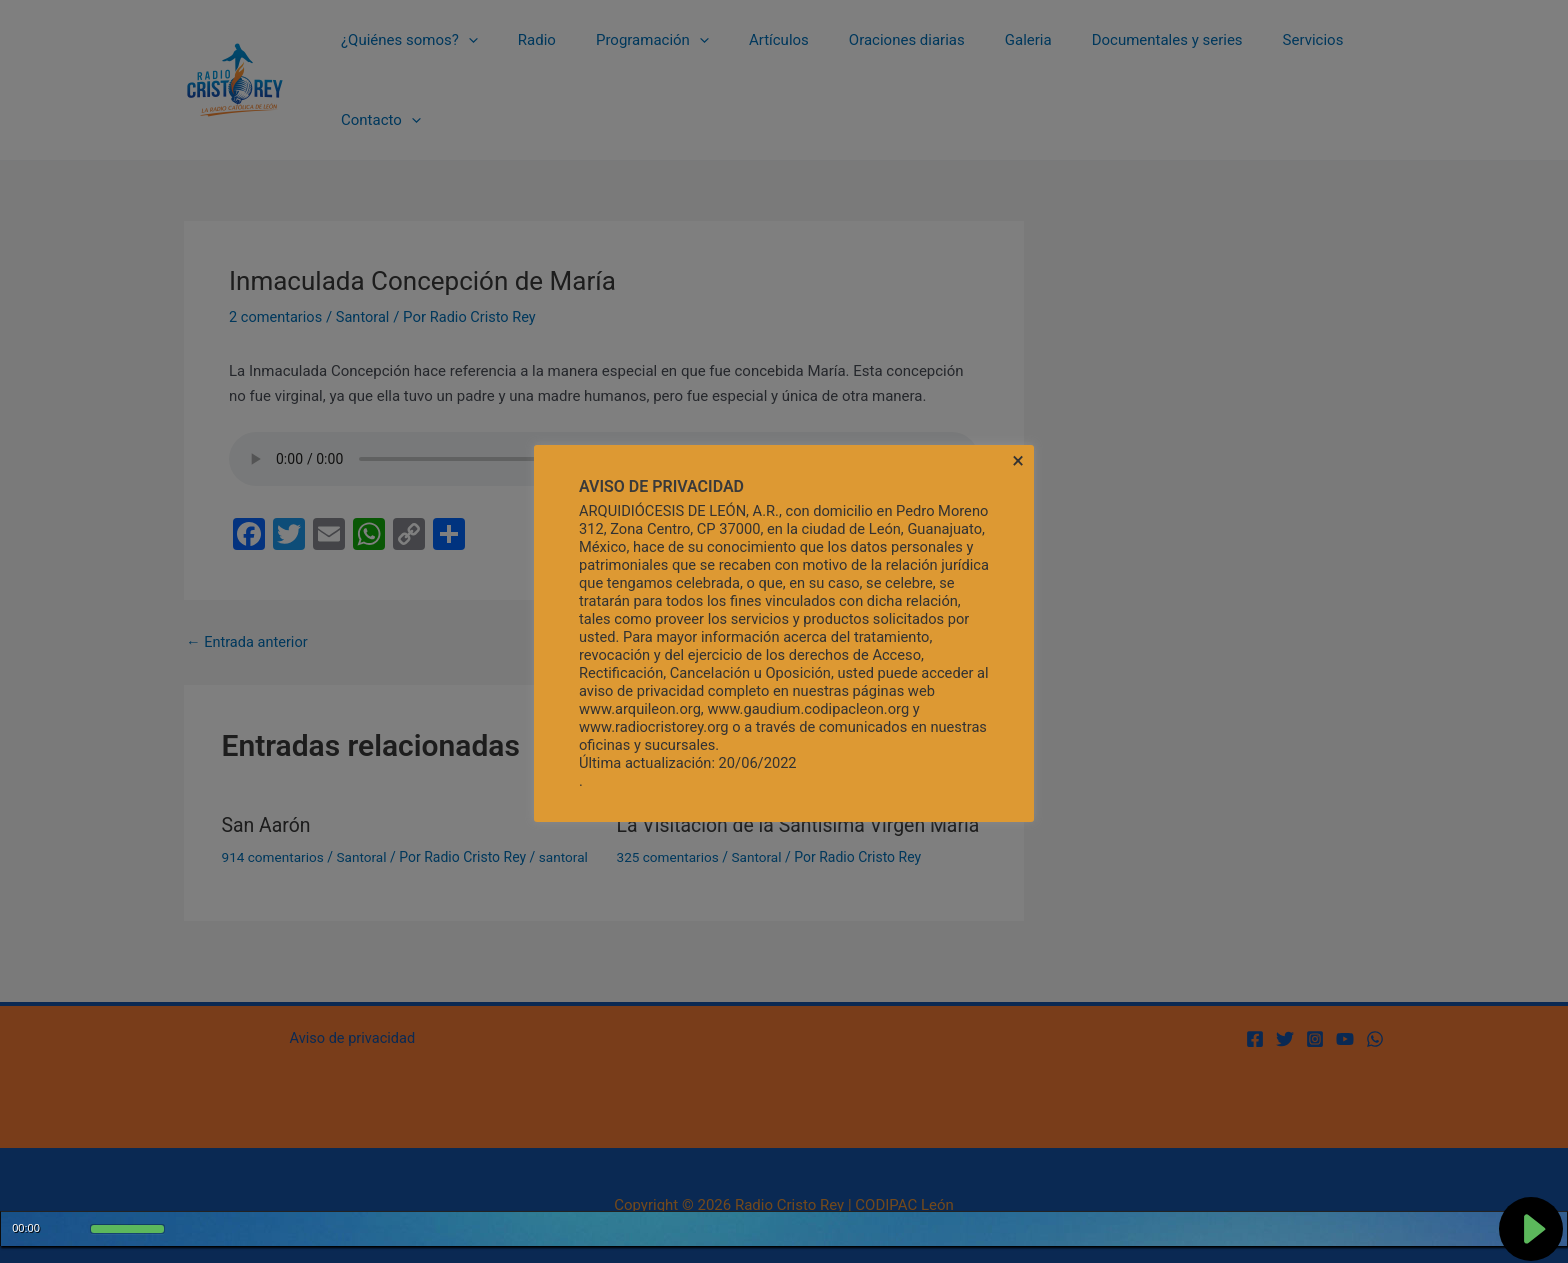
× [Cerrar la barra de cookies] (1018, 461)
